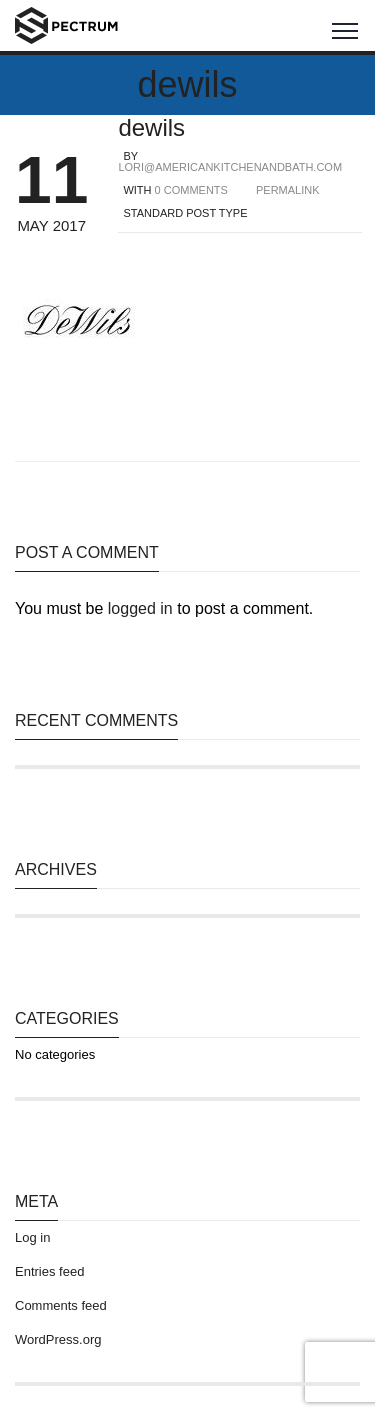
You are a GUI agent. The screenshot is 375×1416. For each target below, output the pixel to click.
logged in (140, 608)
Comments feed (61, 1305)
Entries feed (49, 1271)
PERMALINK (288, 190)
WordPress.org (58, 1339)
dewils (151, 127)
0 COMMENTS (191, 190)
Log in (32, 1237)
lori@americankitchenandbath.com (230, 167)
